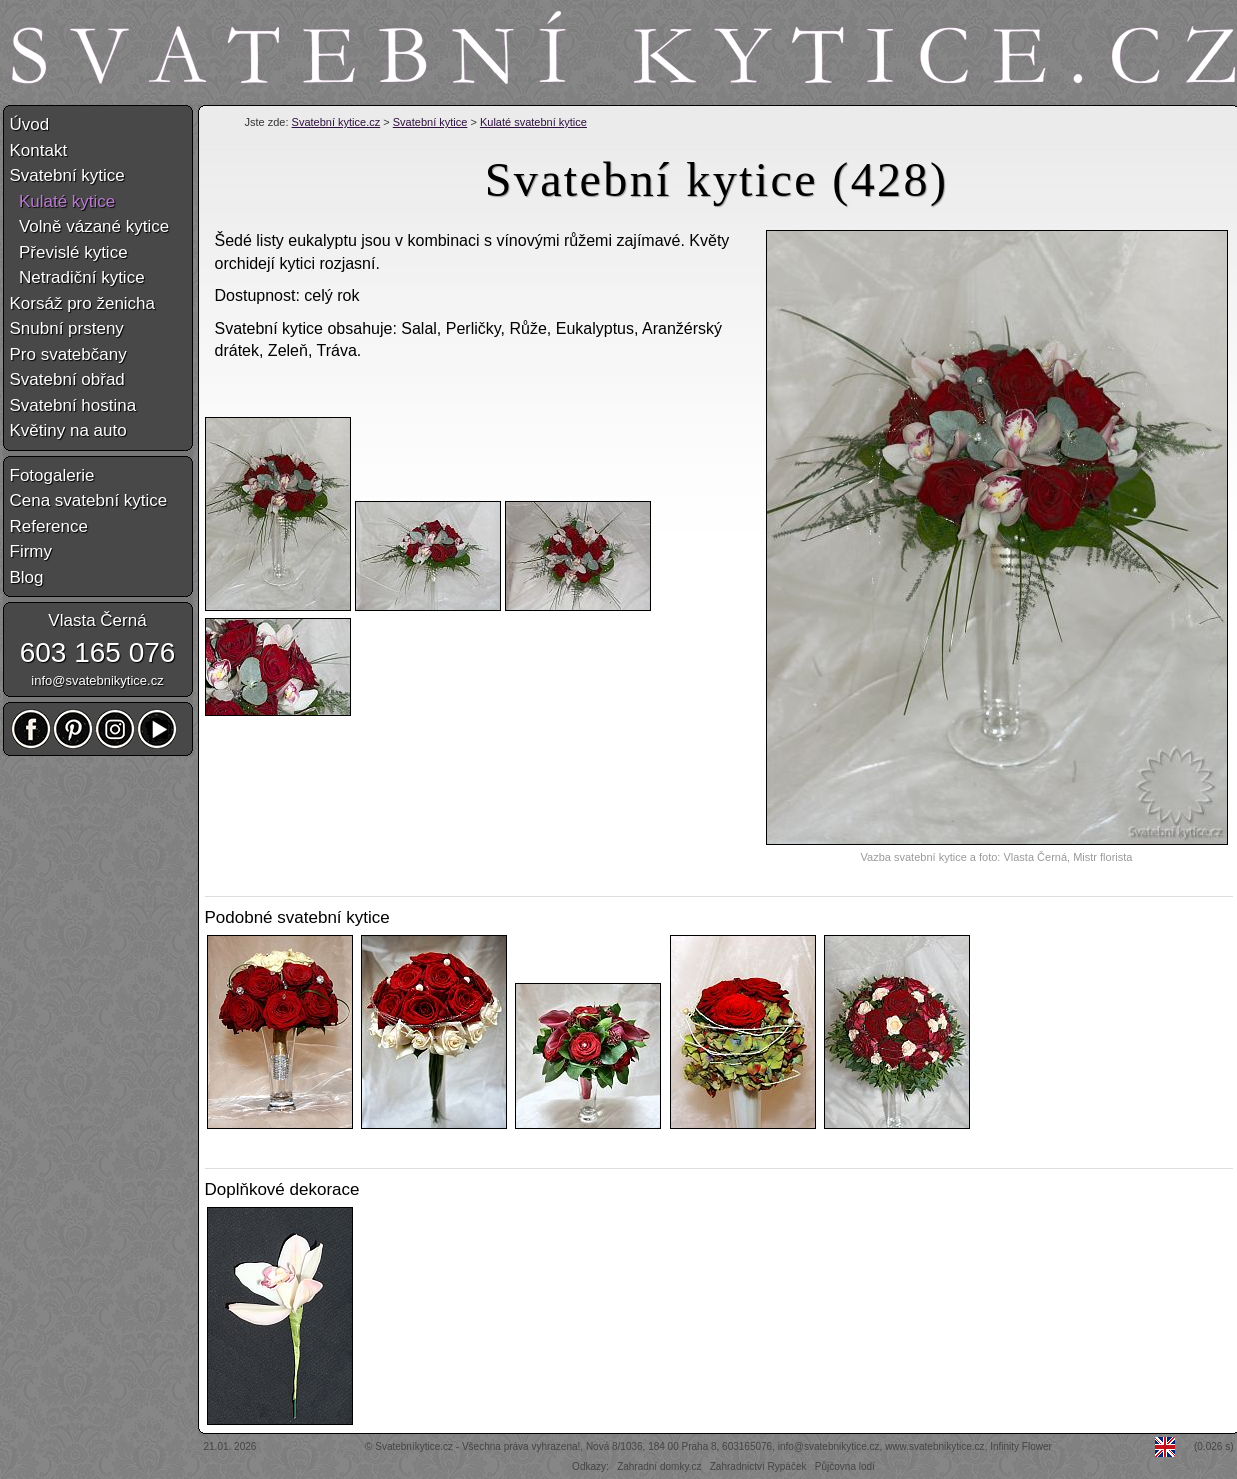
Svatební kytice (430, 122)
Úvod (30, 124)
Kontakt (39, 150)
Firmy (31, 551)
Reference (49, 526)
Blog (27, 577)
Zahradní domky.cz (659, 1466)
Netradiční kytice (77, 277)
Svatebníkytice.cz (414, 1446)
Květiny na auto (68, 430)
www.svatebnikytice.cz (934, 1446)
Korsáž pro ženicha (83, 303)
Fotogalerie (52, 475)
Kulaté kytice (63, 201)
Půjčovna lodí (845, 1466)
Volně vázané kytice (90, 226)
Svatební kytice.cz (336, 122)
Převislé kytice (69, 252)
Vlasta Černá (97, 620)
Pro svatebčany (68, 354)
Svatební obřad (67, 379)
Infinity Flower (1021, 1446)
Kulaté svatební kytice (533, 122)
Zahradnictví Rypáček (758, 1466)
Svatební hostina (73, 405)
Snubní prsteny (67, 328)
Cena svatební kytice (89, 500)
